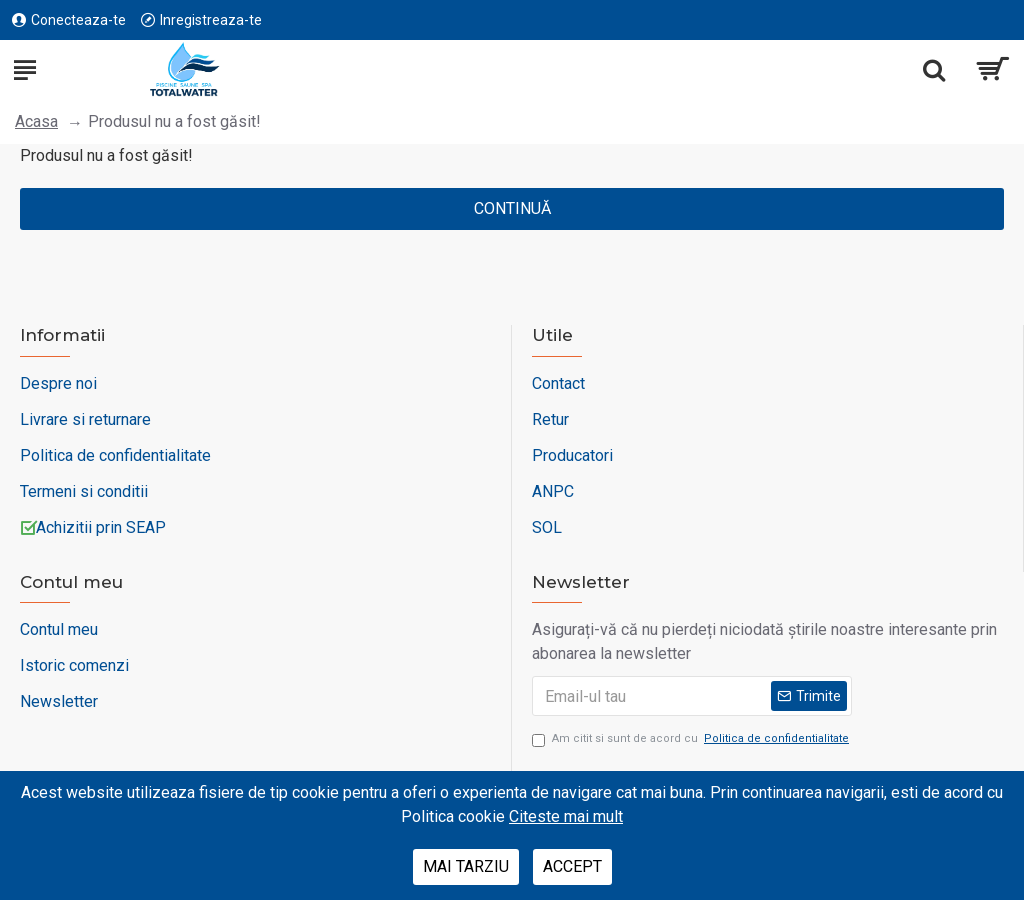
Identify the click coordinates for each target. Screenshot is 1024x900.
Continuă (512, 208)
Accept (572, 866)
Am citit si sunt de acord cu (692, 739)
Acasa (36, 121)
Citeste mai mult (566, 816)
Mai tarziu (466, 866)
